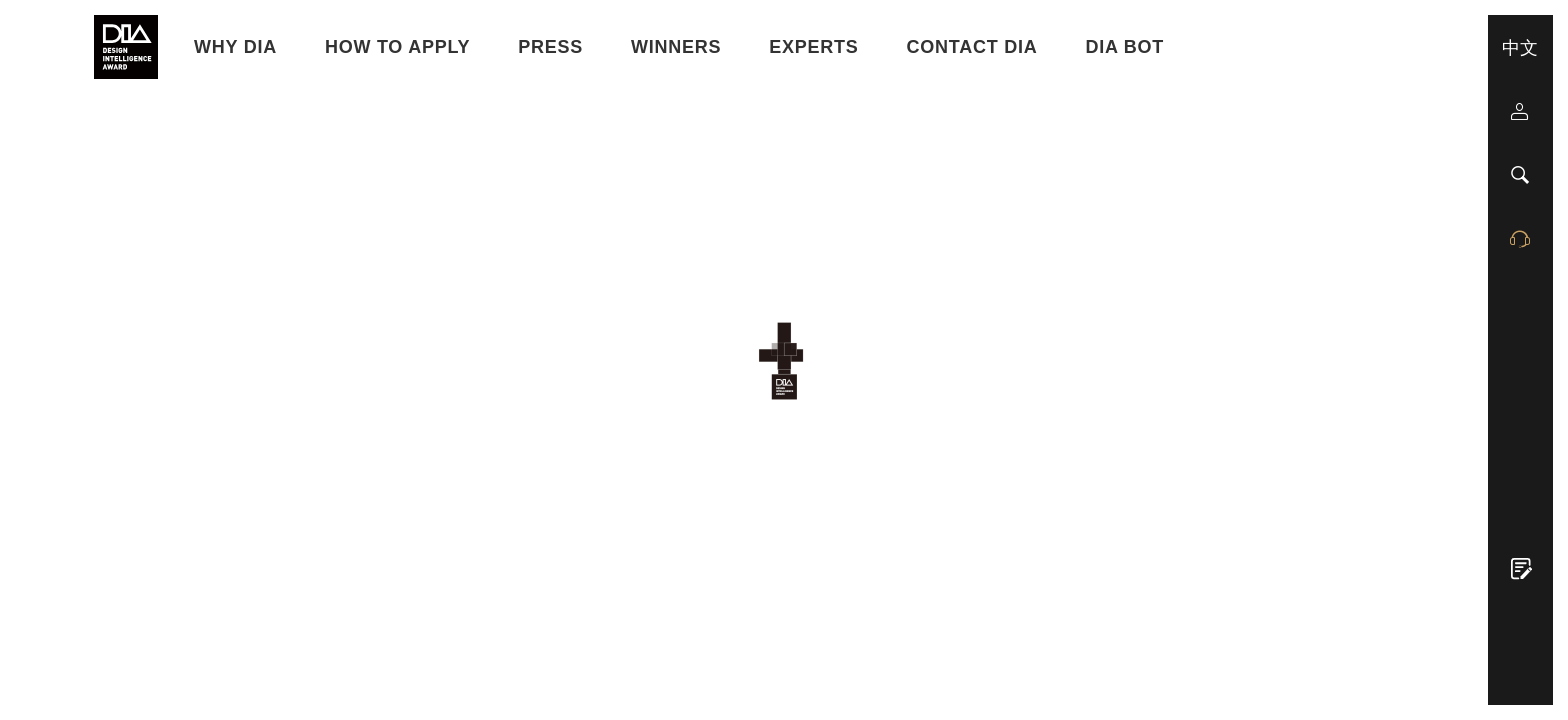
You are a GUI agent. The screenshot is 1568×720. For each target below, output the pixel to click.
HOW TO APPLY (397, 47)
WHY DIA (235, 47)
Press (550, 47)
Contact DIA (972, 47)
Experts (813, 47)
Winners (676, 47)
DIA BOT (1125, 47)
